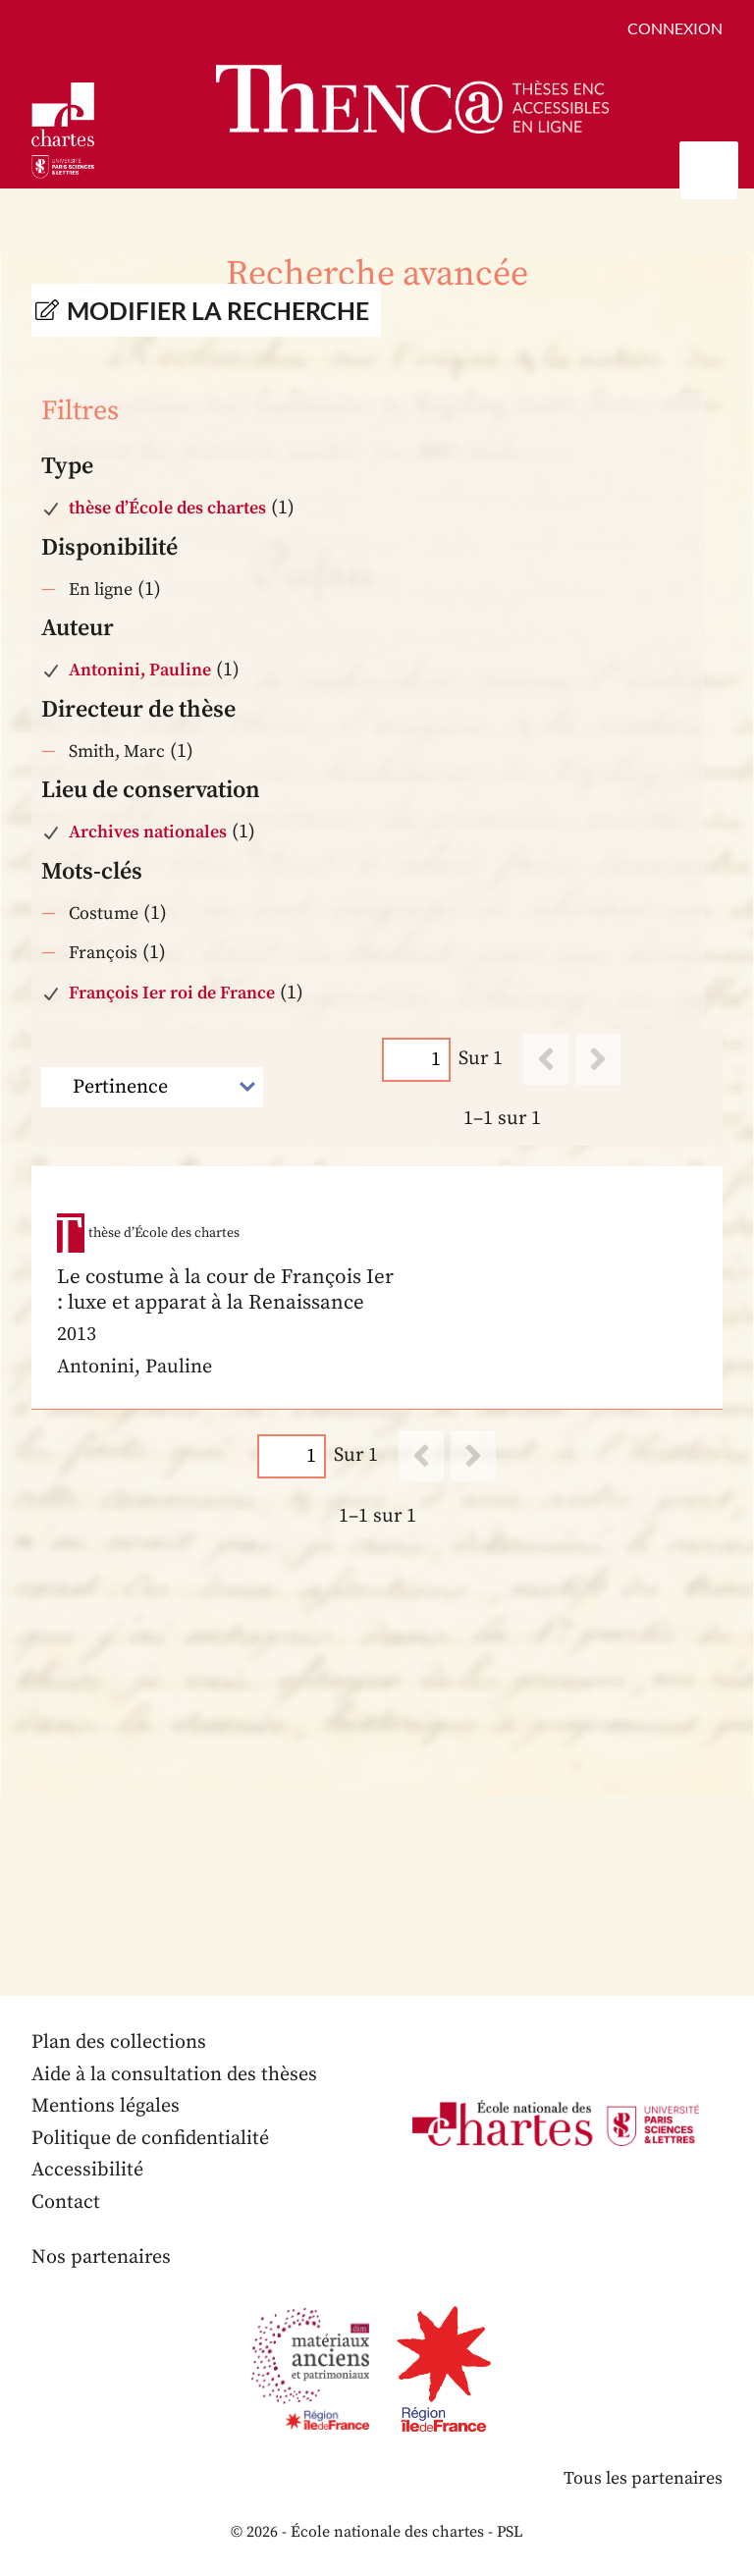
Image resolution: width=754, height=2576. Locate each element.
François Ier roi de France (172, 993)
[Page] (416, 1060)
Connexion (675, 28)
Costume (103, 913)
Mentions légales (105, 2106)
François (103, 952)
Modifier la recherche (218, 310)
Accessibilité (87, 2170)
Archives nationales (148, 832)
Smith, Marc (117, 751)
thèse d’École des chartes (167, 508)
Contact (65, 2202)
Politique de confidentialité (150, 2138)
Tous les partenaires (643, 2478)
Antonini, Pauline (140, 670)
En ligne (101, 589)
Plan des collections (118, 2042)
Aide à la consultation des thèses (174, 2075)
